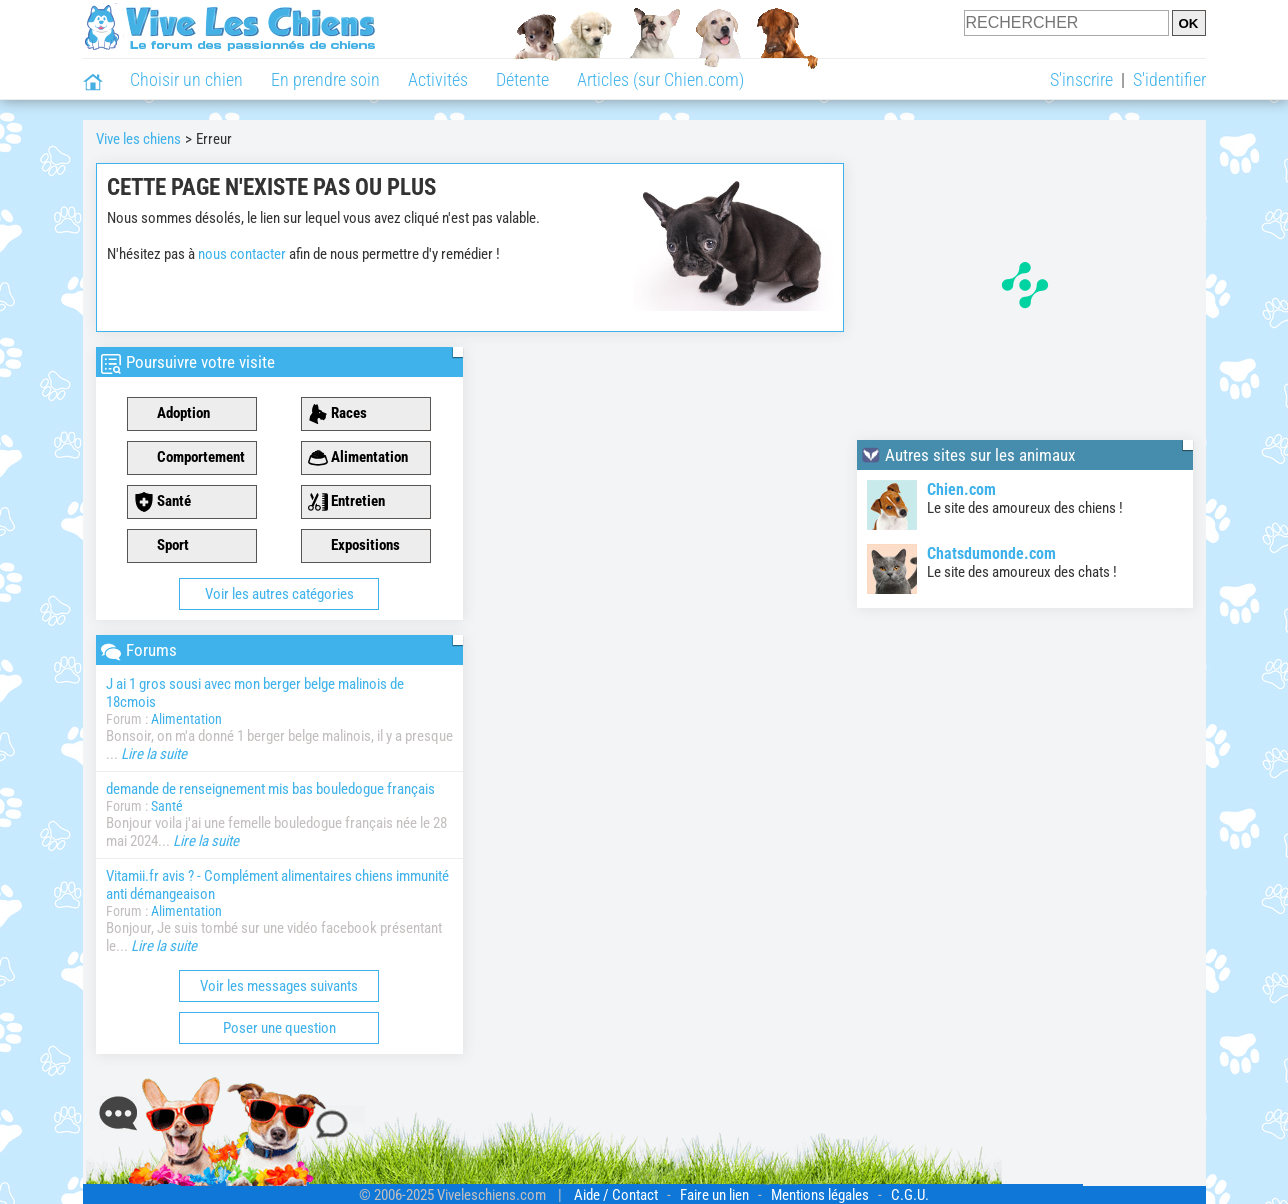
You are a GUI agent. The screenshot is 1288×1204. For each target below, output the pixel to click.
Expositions (354, 546)
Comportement (189, 458)
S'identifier (1169, 79)
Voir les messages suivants (279, 986)
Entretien (346, 502)
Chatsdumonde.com (991, 553)
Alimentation (358, 458)
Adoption (172, 414)
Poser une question (279, 1028)
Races (337, 414)
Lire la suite (154, 754)
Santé (162, 502)
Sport (161, 546)
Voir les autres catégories (279, 594)
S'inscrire (1081, 79)
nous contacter (242, 254)
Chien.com (961, 489)
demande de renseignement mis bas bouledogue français (270, 789)
